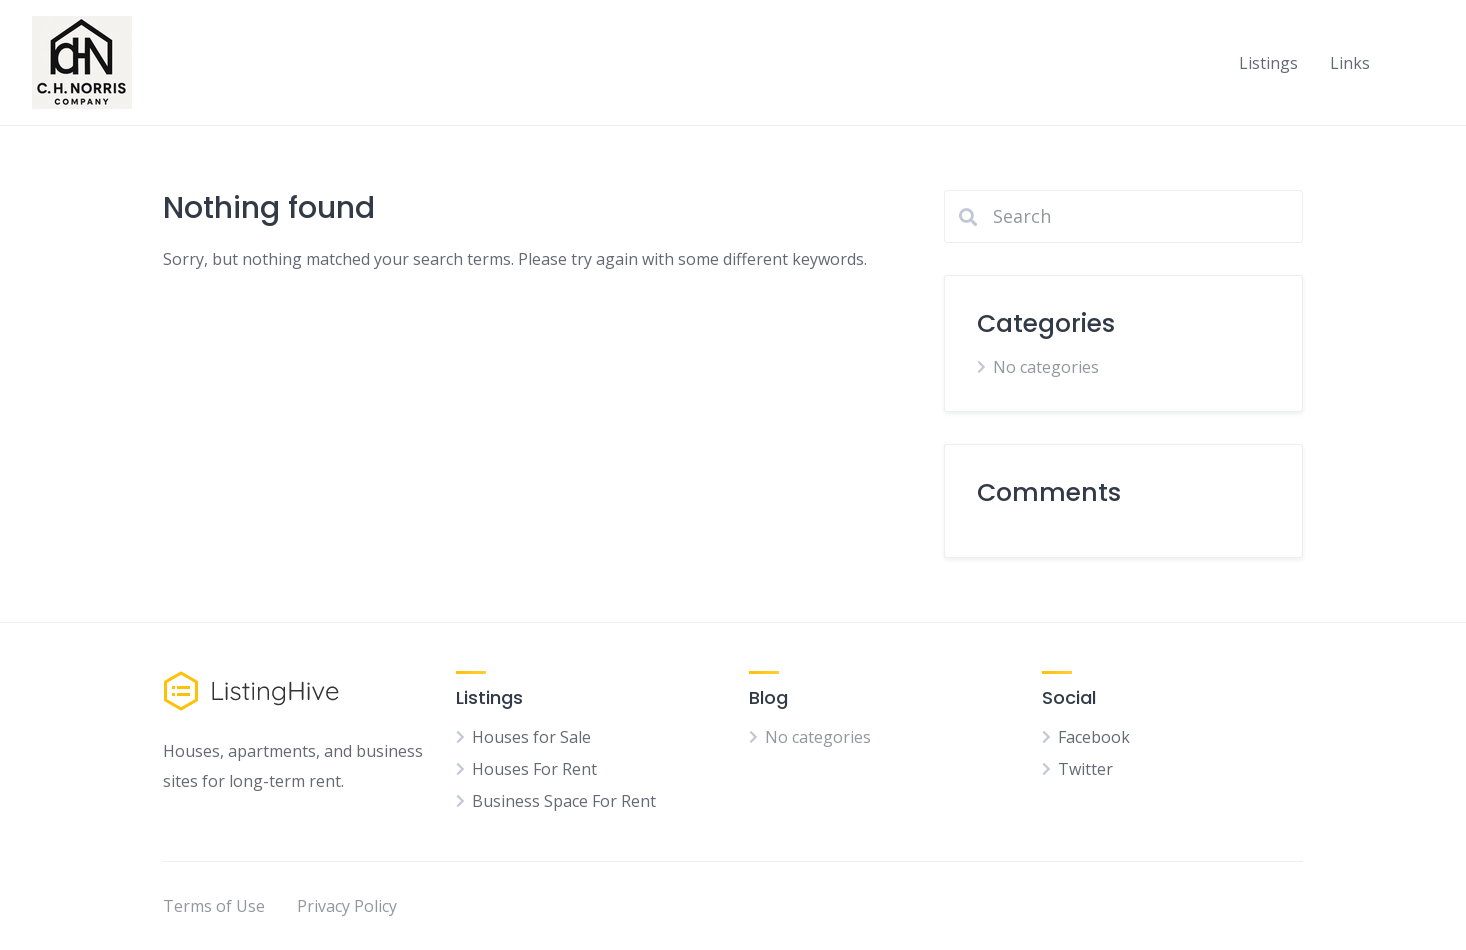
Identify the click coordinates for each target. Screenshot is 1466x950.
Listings (1268, 63)
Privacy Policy (347, 906)
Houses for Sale (531, 737)
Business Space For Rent (564, 801)
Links (1350, 63)
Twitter (1085, 769)
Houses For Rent (534, 769)
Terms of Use (214, 906)
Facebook (1094, 737)
